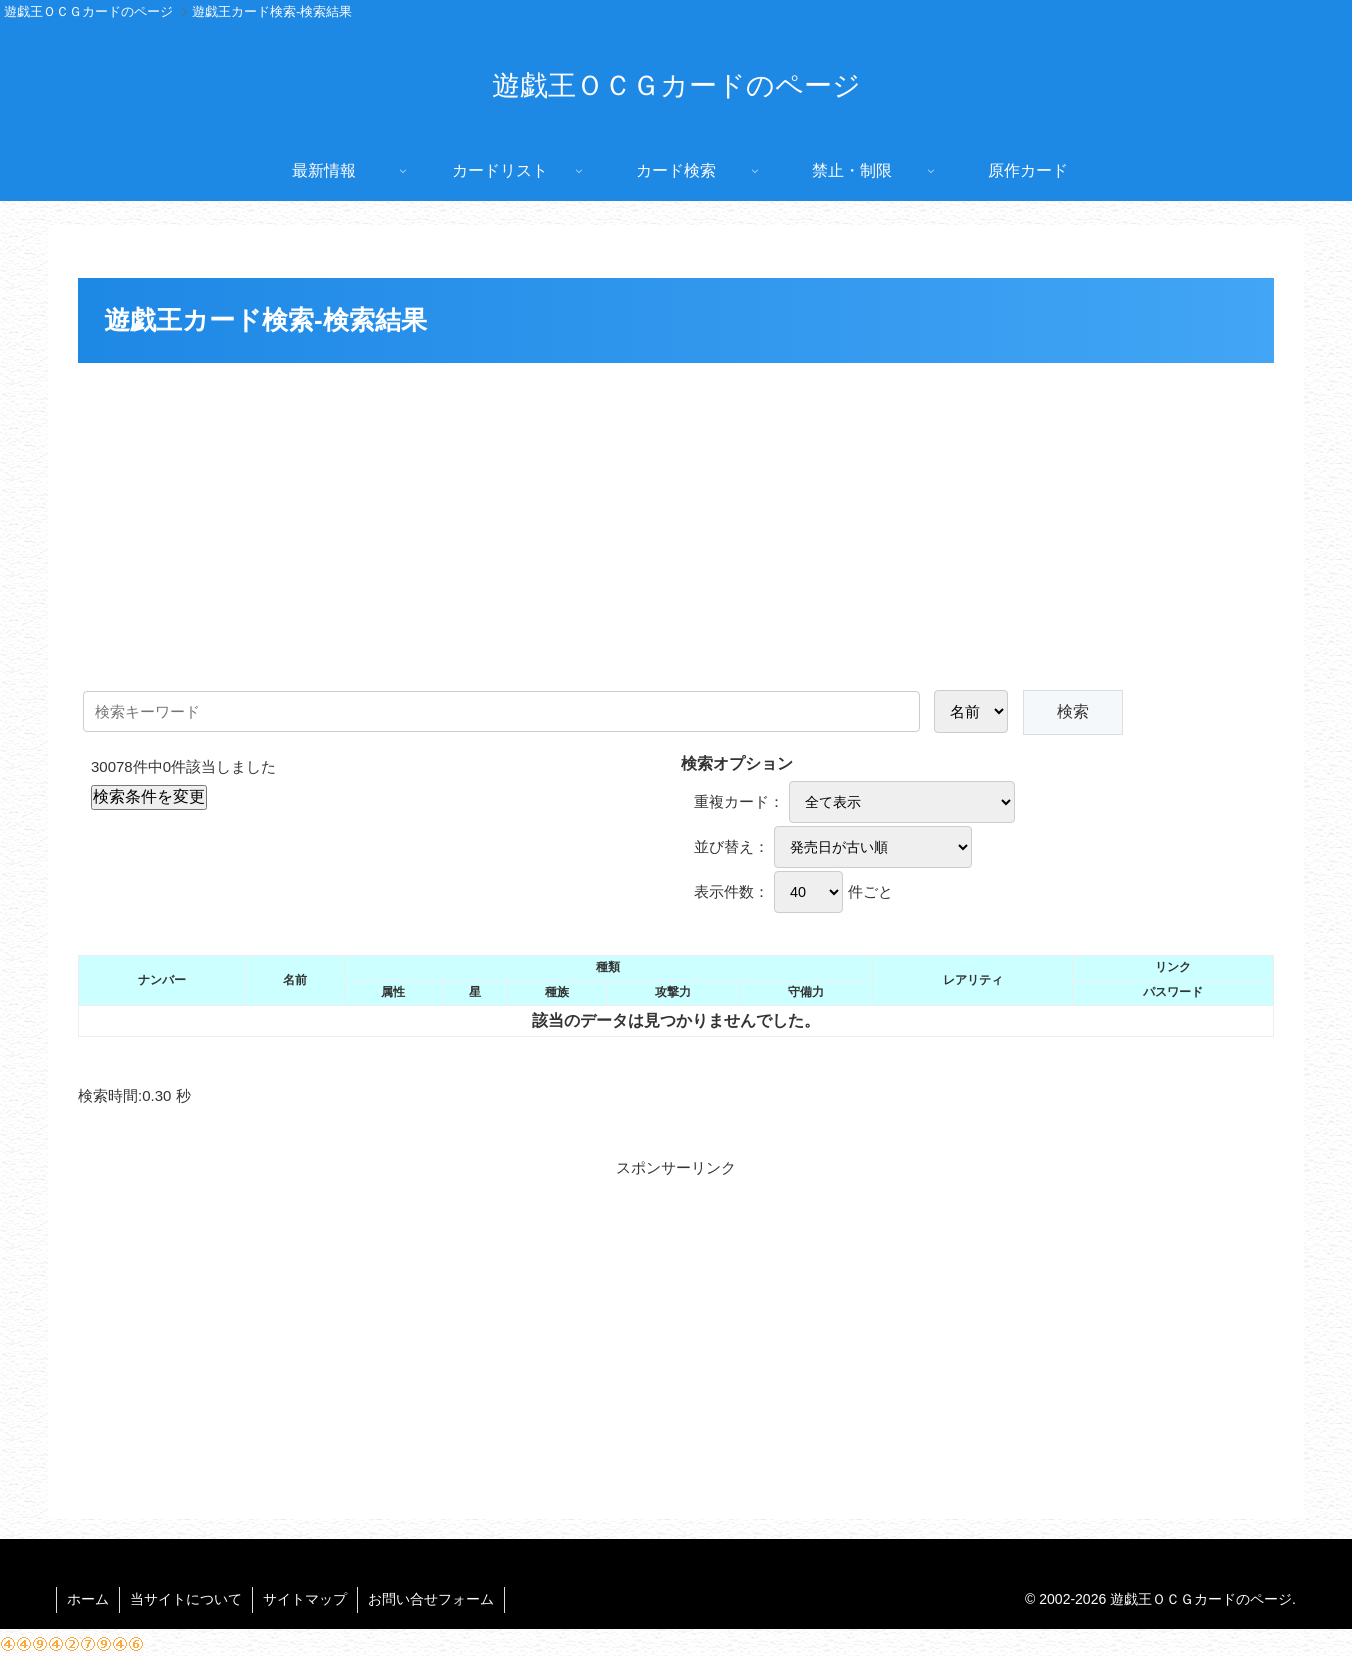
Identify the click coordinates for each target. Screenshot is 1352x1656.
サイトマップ (305, 1599)
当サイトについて (186, 1599)
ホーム (88, 1599)
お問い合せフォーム (431, 1599)
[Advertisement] (676, 519)
